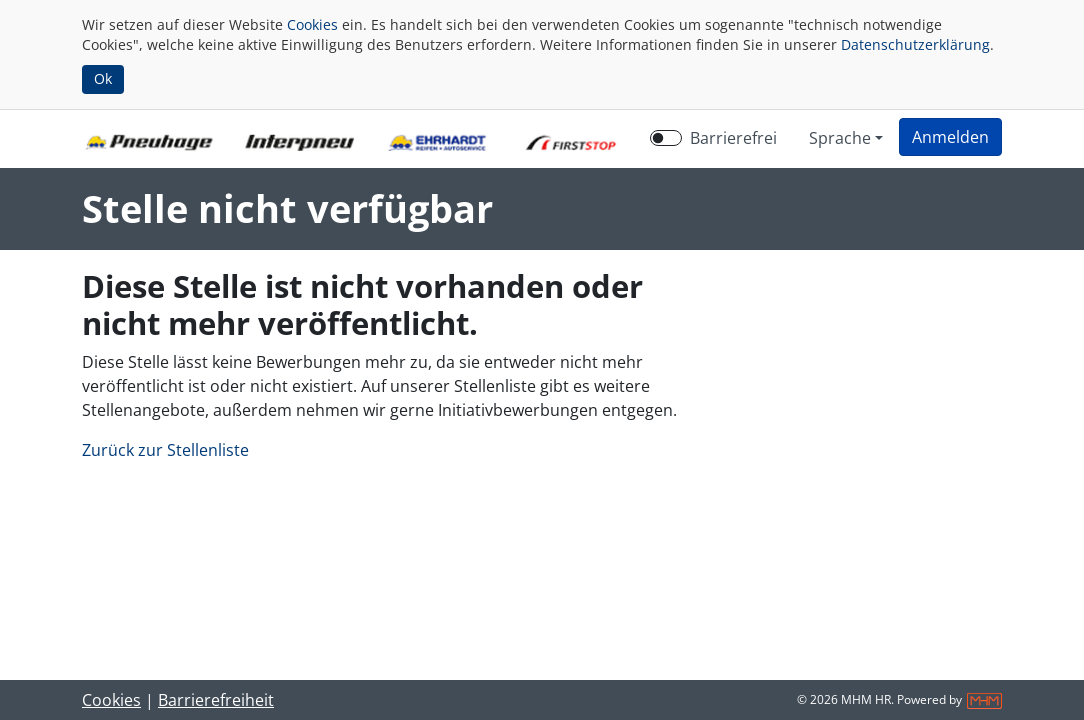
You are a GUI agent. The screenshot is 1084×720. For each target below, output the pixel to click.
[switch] (666, 138)
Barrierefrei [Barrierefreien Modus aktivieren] (733, 138)
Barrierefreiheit (216, 700)
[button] (950, 137)
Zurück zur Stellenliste (165, 450)
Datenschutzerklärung (915, 44)
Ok (103, 78)
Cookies (312, 24)
